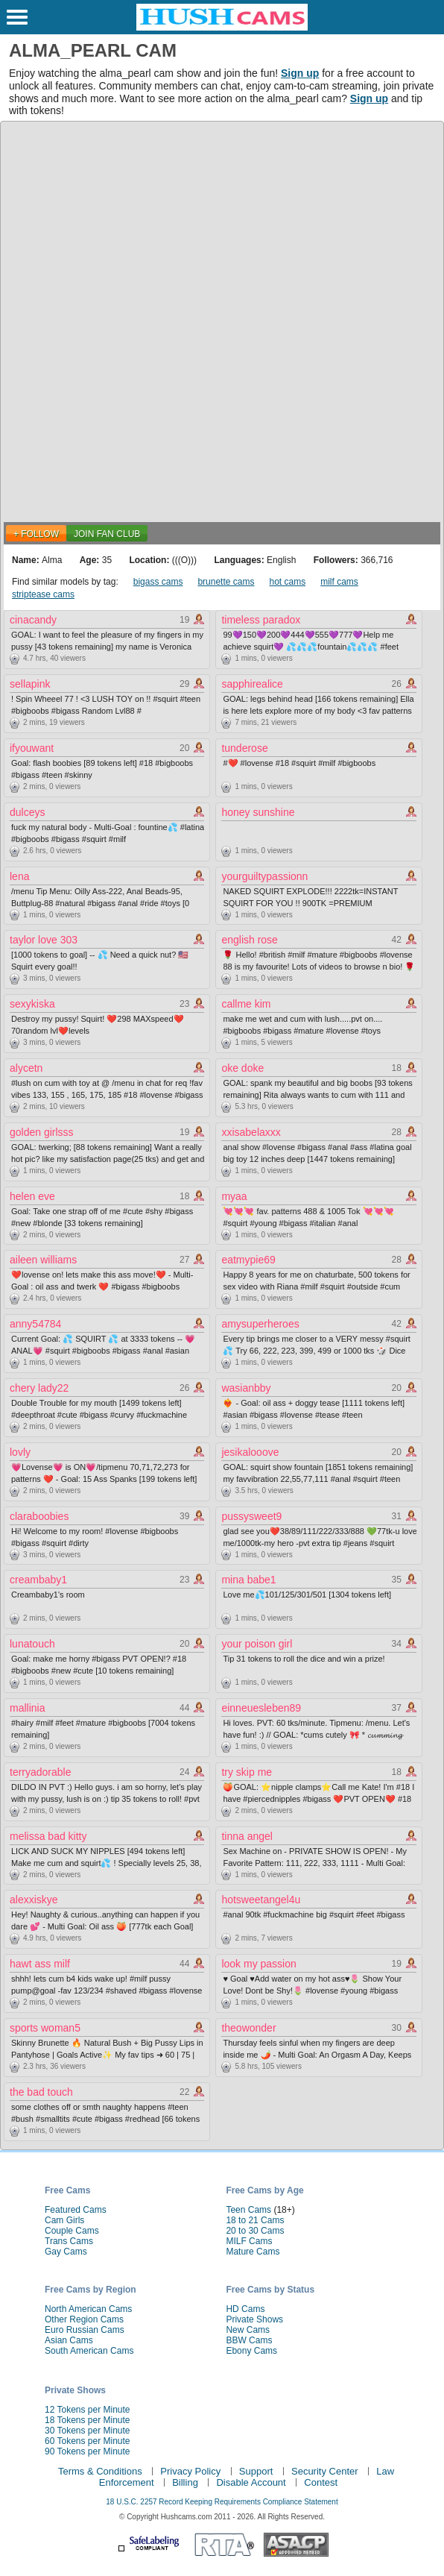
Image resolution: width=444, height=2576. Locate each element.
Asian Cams (69, 2340)
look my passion (258, 1964)
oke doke (242, 1068)
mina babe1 (248, 1580)
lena (19, 876)
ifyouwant (32, 748)
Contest (320, 2482)
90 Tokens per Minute (87, 2451)
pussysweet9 (251, 1516)
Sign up (300, 73)
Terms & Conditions (100, 2471)
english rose (249, 940)
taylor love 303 (43, 940)
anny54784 (35, 1324)
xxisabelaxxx (250, 1132)
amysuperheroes (260, 1324)
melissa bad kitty (48, 1836)
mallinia (27, 1708)
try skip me (246, 1772)
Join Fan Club (107, 534)
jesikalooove (250, 1452)
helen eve (32, 1196)
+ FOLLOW (36, 534)
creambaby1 (38, 1580)
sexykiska (32, 1004)
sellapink (30, 684)
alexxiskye (34, 1900)
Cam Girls (64, 2220)
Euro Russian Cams (84, 2330)
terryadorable (41, 1772)
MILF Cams (249, 2241)
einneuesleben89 (261, 1708)
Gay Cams (66, 2251)
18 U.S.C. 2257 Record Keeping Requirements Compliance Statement (221, 2502)
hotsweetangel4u (260, 1900)
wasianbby (245, 1388)
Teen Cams (248, 2210)
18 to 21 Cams (255, 2220)
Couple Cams (72, 2230)
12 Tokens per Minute (87, 2409)
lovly (20, 1452)
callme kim (245, 1004)
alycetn (26, 1068)
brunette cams (225, 582)
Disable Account (250, 2482)
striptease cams (43, 594)
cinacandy (33, 620)
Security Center (324, 2471)
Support (256, 2471)
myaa (234, 1196)
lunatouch (32, 1644)
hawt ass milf (40, 1964)
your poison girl (256, 1644)
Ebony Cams (251, 2351)
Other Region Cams (84, 2319)
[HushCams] (222, 27)
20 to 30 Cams (255, 2230)
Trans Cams (69, 2241)
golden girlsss (42, 1132)
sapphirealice (252, 684)
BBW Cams (249, 2340)
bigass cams (158, 582)
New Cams (248, 2330)
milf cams (339, 582)
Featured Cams (76, 2210)
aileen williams (43, 1260)
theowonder (248, 2028)
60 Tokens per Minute (87, 2441)
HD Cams (245, 2309)
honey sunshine (257, 812)
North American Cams (88, 2309)
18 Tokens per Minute (87, 2420)
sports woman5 (45, 2028)
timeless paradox (260, 620)
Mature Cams (252, 2251)
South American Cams (89, 2351)
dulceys (27, 812)
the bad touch (41, 2092)
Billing (185, 2482)
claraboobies (39, 1516)
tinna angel (247, 1836)
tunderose (244, 748)
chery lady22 (39, 1388)
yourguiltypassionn (264, 876)
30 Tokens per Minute (87, 2430)
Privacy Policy (190, 2471)
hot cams (287, 582)
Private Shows (254, 2319)
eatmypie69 (248, 1260)
